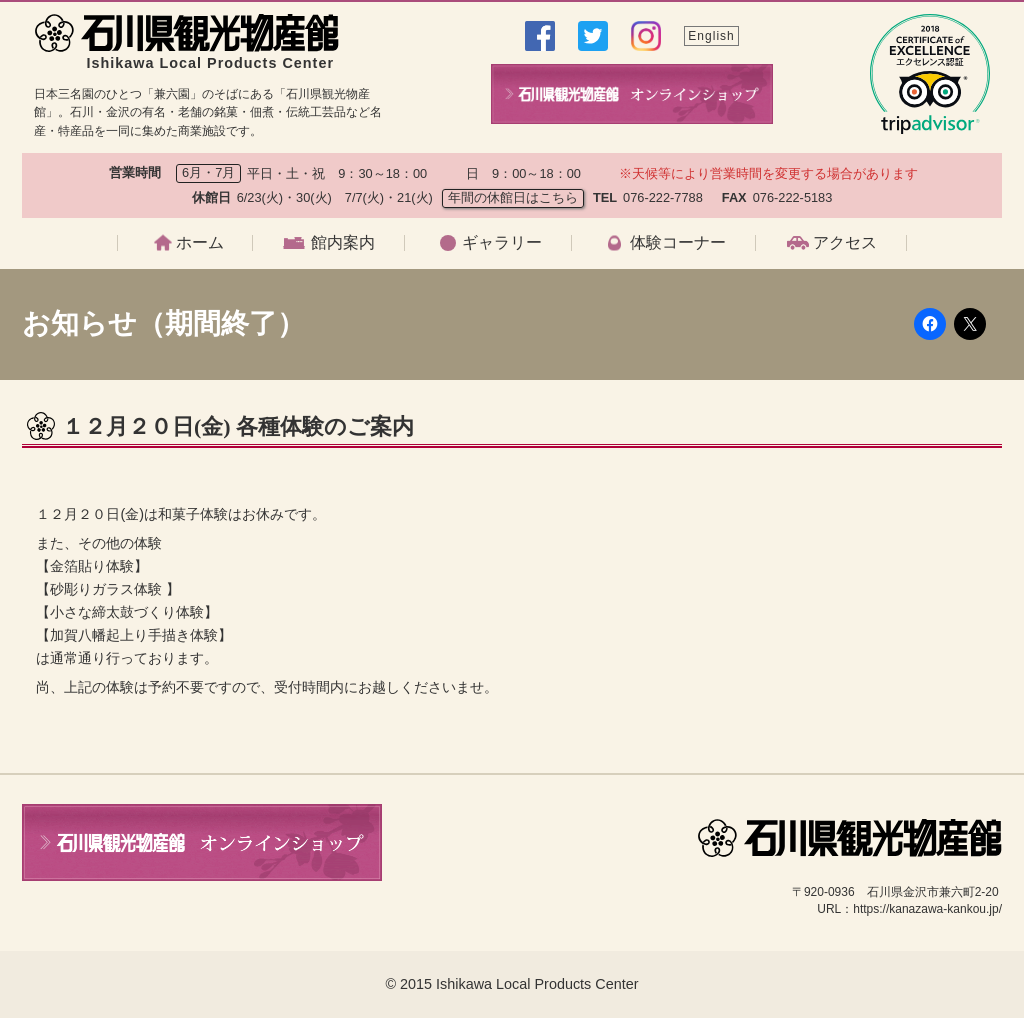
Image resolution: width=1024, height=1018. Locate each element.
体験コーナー (678, 243)
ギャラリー (502, 243)
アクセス (845, 243)
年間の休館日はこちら (513, 197)
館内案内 (343, 243)
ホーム (200, 243)
